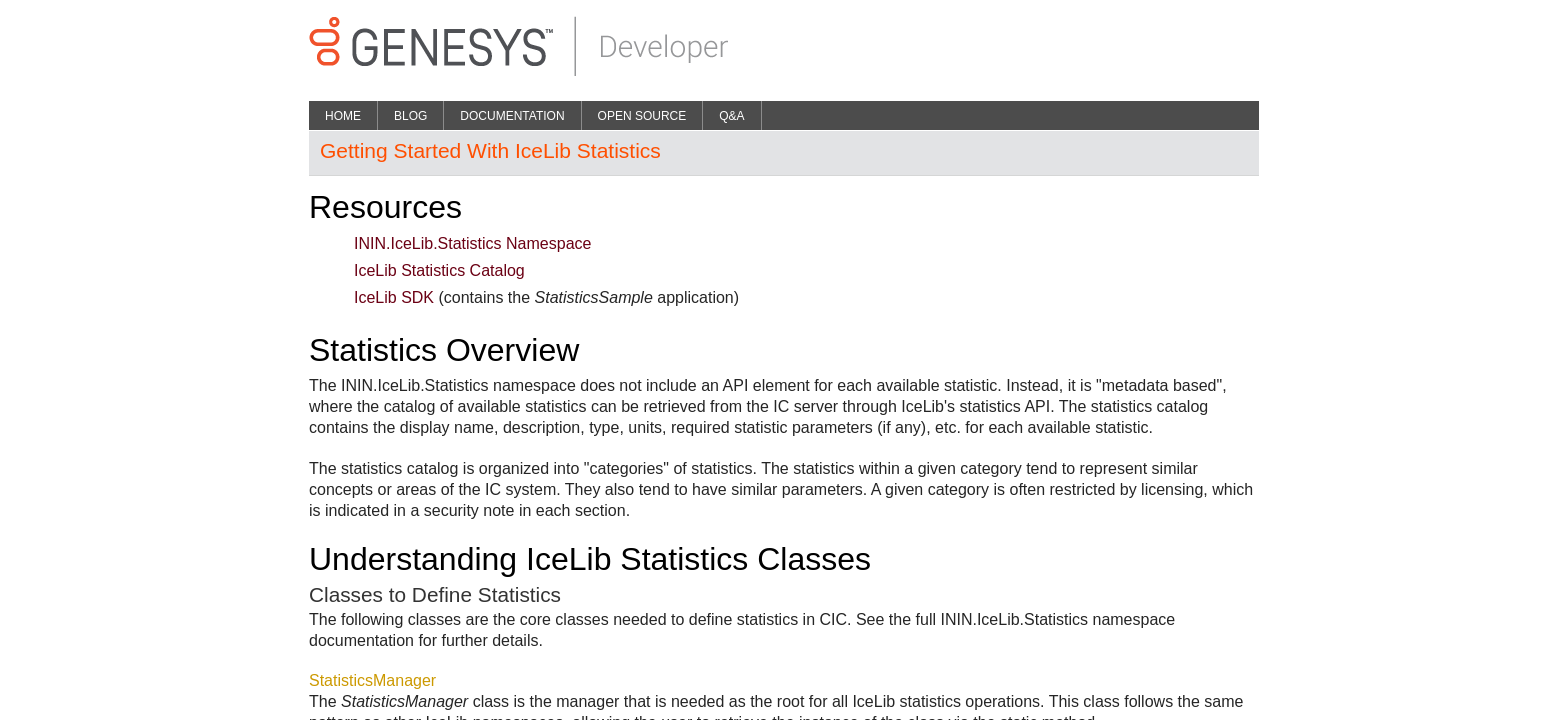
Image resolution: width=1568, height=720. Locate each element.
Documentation (512, 116)
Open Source (642, 116)
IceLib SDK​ (394, 297)
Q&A (731, 116)
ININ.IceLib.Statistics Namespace (472, 243)
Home (343, 116)
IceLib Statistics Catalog (439, 270)
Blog (410, 116)
